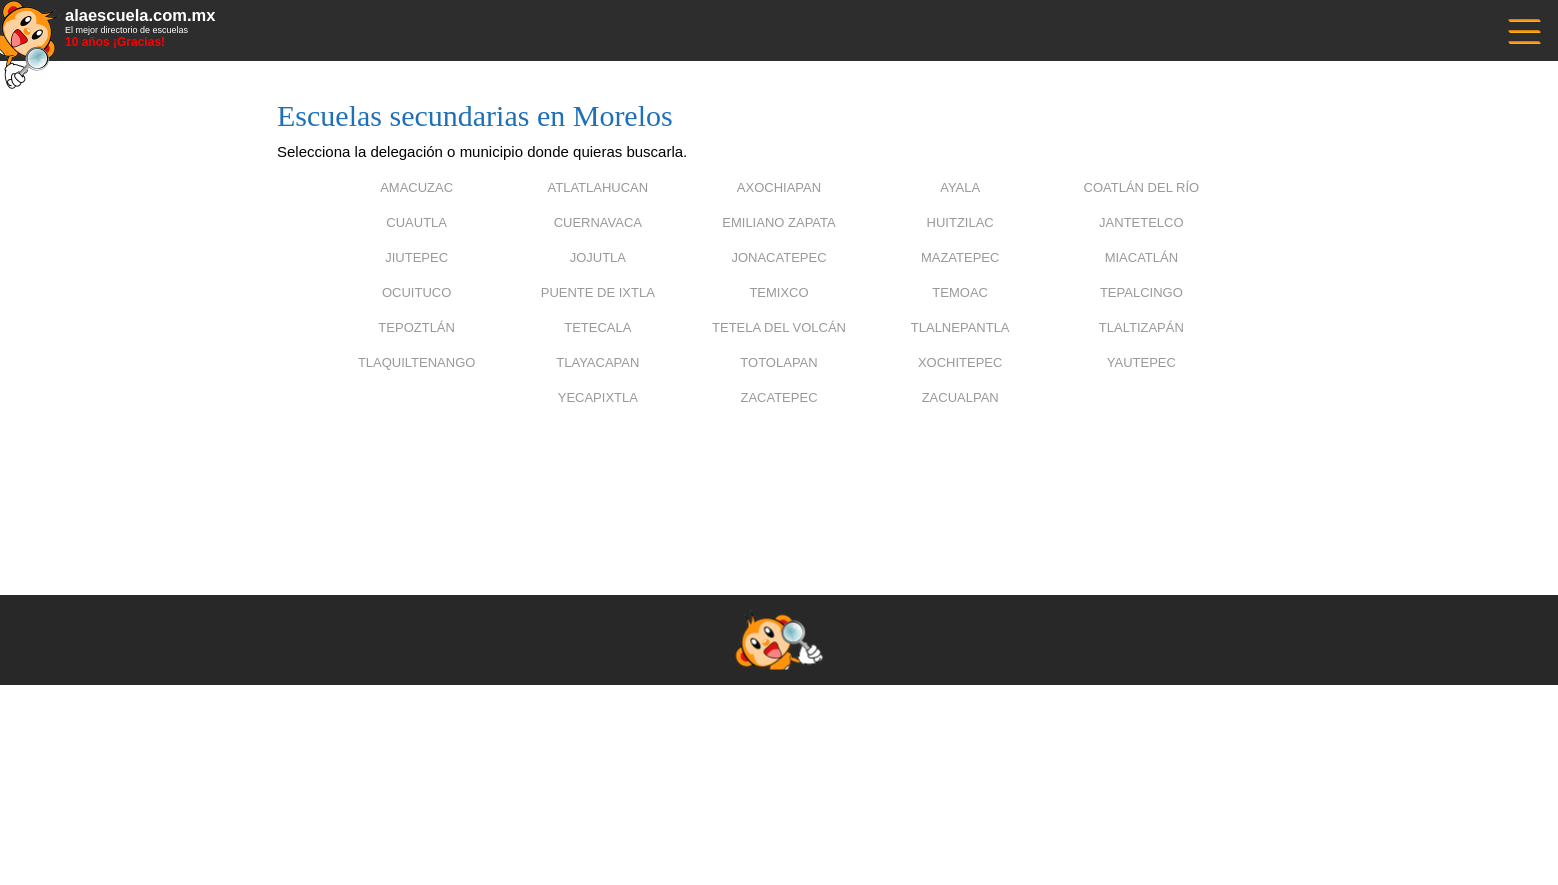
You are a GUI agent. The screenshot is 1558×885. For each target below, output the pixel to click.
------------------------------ (1523, 29)
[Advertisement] (779, 475)
